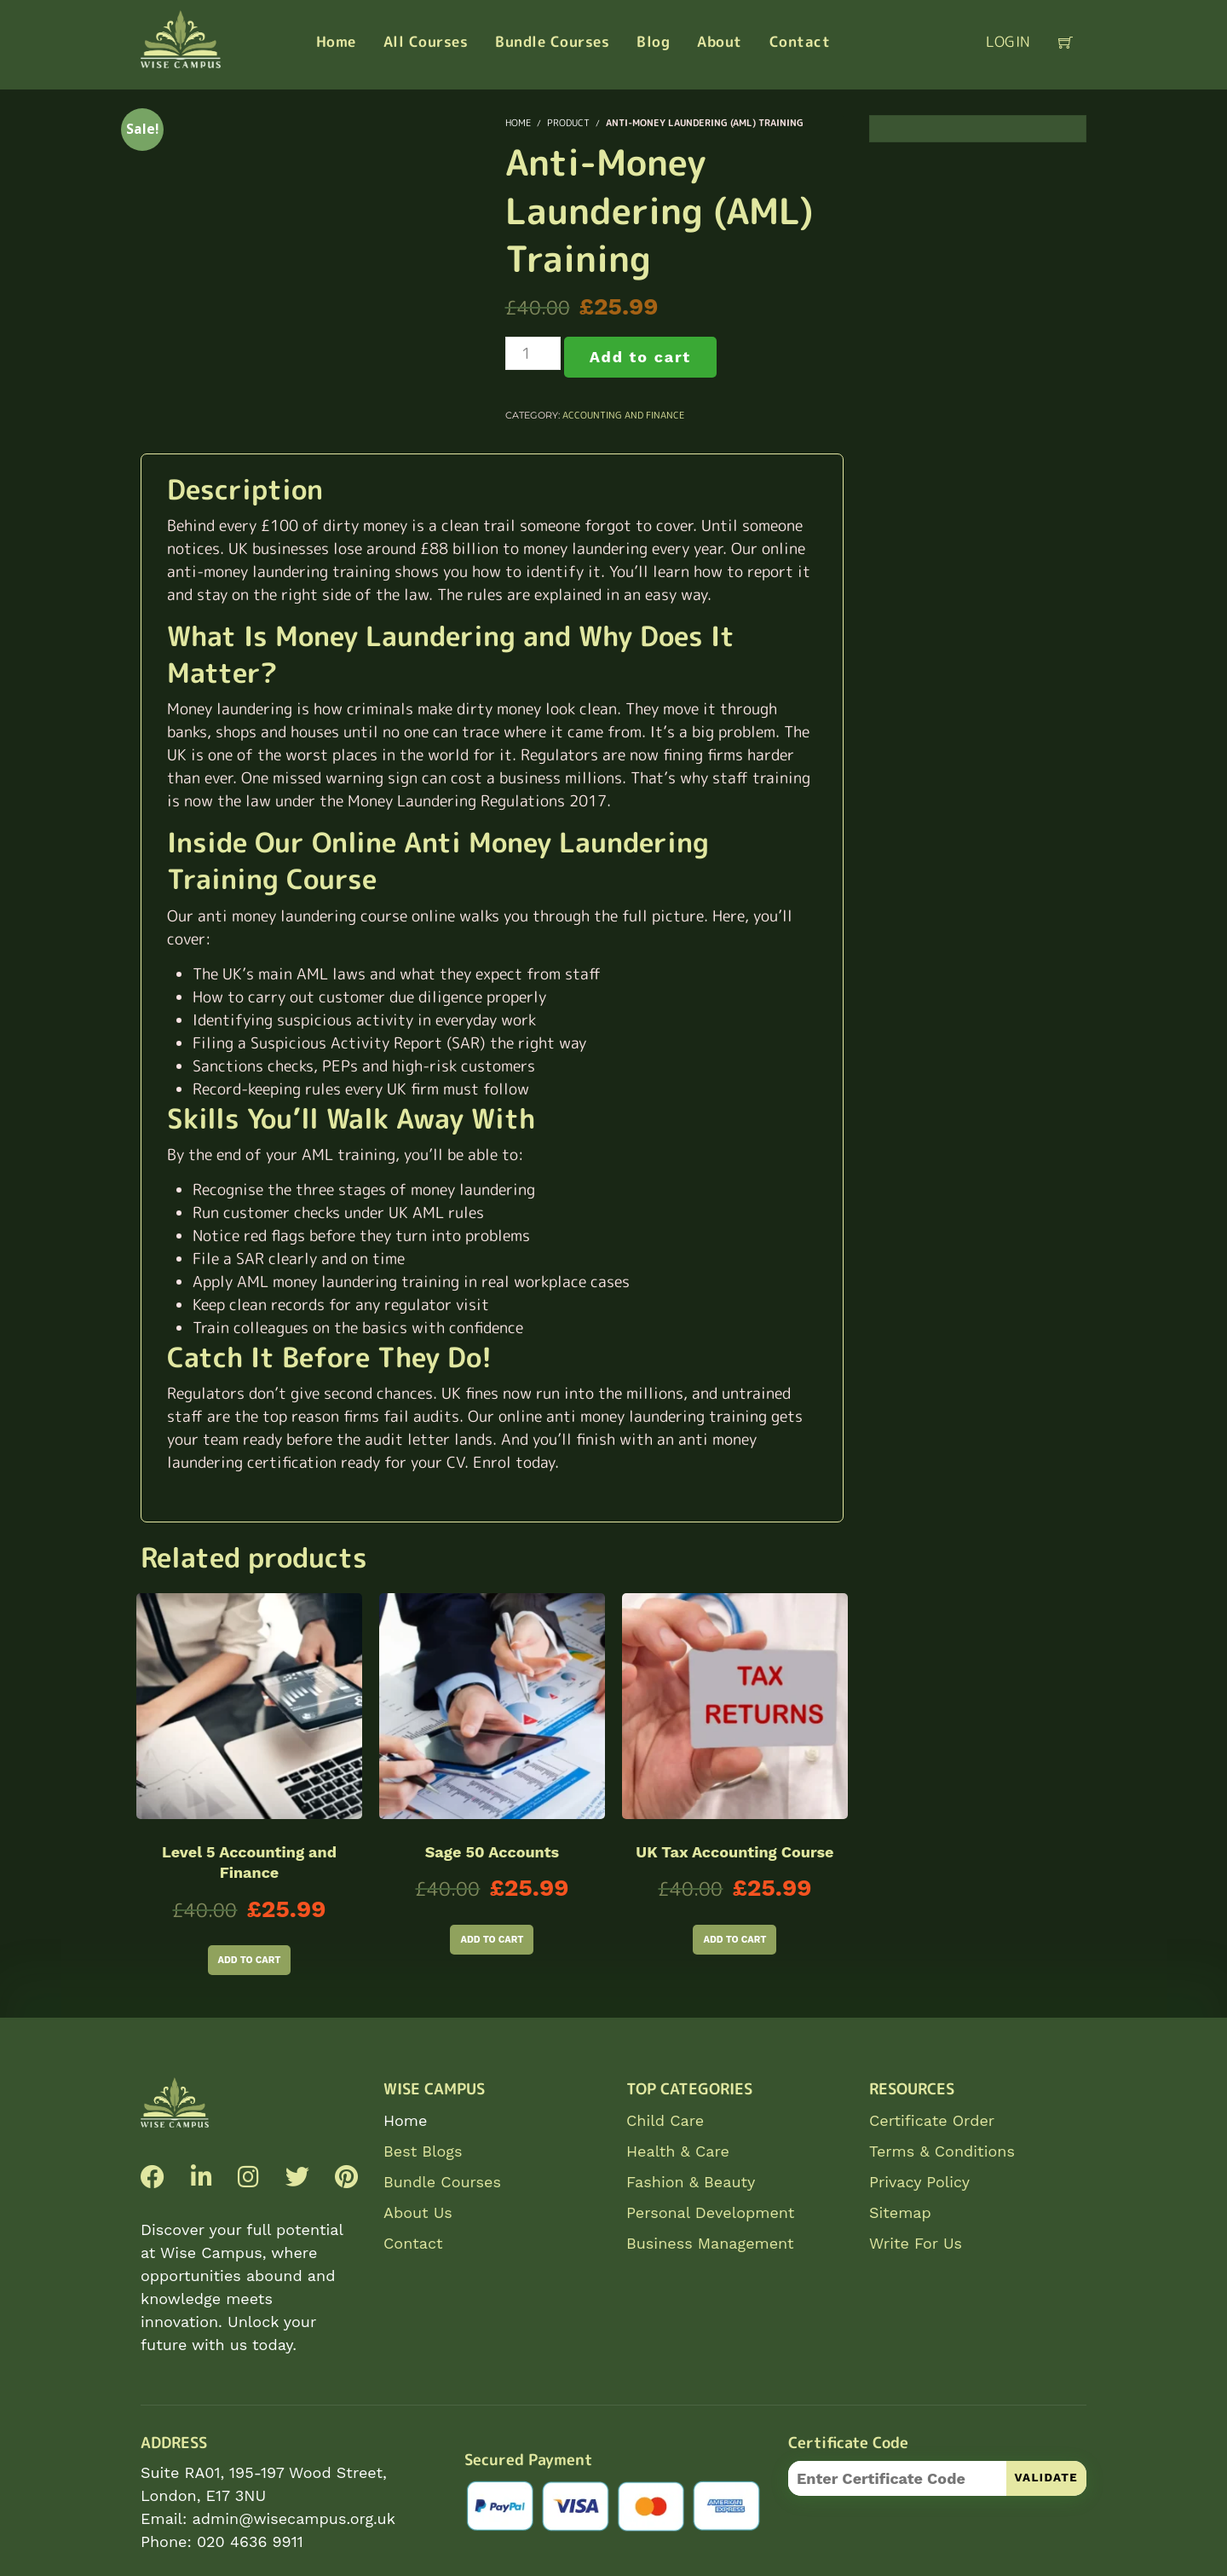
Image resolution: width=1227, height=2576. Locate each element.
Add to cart (640, 357)
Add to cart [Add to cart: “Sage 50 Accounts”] (491, 1939)
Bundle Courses (442, 2182)
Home (405, 2120)
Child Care (665, 2120)
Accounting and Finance (623, 415)
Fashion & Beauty (690, 2182)
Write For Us (915, 2243)
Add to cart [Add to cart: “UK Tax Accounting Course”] (734, 1939)
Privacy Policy (919, 2182)
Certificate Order (931, 2120)
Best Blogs (422, 2151)
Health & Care (677, 2151)
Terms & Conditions (942, 2151)
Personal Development (710, 2212)
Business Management (710, 2243)
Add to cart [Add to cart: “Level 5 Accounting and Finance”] (249, 1960)
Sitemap (900, 2212)
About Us (417, 2212)
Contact (413, 2243)
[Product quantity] (533, 353)
